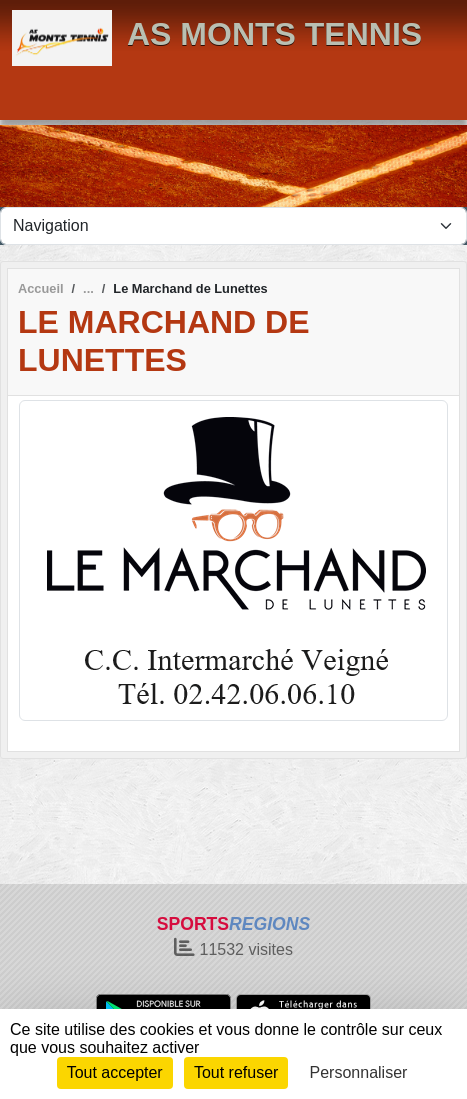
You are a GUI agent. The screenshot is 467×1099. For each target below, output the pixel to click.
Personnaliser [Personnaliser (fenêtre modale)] (359, 1072)
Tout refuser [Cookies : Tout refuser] (236, 1072)
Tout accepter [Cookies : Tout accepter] (115, 1072)
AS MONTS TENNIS (274, 34)
